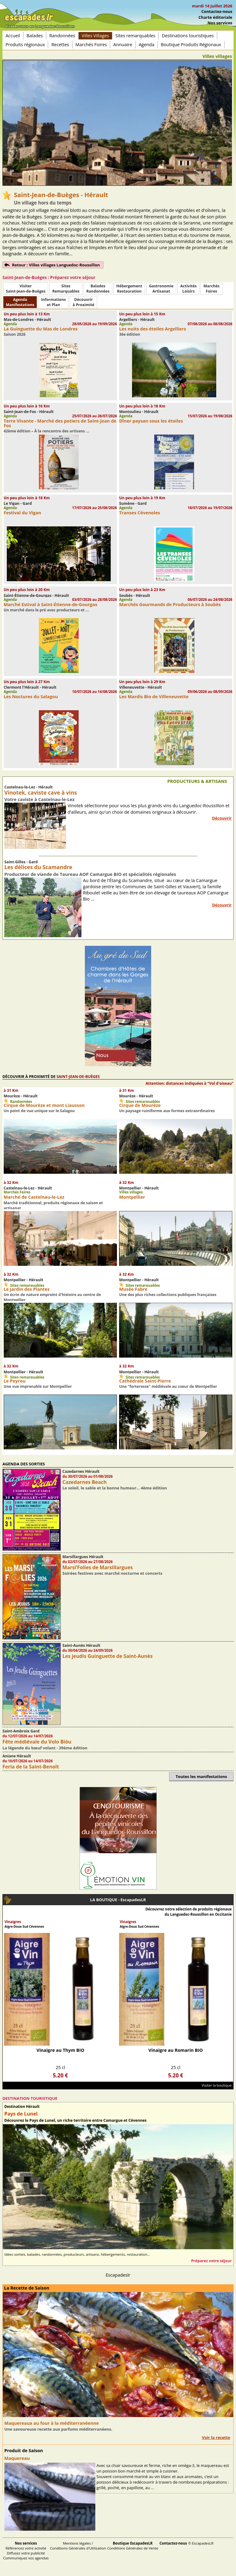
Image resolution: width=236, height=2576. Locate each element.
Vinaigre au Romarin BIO (175, 2050)
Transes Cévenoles (139, 513)
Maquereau (17, 2458)
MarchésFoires (211, 288)
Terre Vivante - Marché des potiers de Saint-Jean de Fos (60, 423)
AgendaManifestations (20, 302)
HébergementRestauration (129, 288)
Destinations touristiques (187, 35)
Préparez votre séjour (211, 2260)
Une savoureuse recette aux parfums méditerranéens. (58, 2429)
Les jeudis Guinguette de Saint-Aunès (107, 1656)
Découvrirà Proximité (83, 302)
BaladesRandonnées (98, 288)
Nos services (220, 23)
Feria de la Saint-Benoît (30, 1766)
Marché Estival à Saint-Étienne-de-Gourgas (50, 604)
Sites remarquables (135, 35)
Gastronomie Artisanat (161, 288)
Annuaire (122, 44)
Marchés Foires (91, 44)
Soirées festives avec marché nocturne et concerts (112, 1573)
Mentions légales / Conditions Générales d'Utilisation (78, 2545)
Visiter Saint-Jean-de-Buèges (25, 288)
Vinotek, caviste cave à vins (40, 792)
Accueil (13, 35)
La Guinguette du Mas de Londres (41, 329)
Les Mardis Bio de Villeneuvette (153, 696)
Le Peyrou (15, 1381)
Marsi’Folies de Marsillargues (97, 1567)
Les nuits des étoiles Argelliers (152, 329)
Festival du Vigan (22, 513)
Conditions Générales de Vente (132, 2545)
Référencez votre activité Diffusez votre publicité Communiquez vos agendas (26, 2550)
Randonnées (62, 35)
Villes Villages (95, 35)
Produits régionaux (25, 44)
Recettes (60, 44)
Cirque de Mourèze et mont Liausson (44, 1105)
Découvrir (222, 818)
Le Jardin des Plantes (27, 1289)
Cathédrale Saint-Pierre (145, 1381)
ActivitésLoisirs (188, 288)
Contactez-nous (216, 11)
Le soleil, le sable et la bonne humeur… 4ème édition (114, 1488)
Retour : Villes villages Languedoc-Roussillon (56, 265)
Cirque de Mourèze (140, 1105)
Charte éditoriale (215, 17)
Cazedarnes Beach (84, 1482)
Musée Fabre (133, 1289)
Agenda (147, 44)
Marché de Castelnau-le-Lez (34, 1197)
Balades (35, 35)
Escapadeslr (118, 2275)
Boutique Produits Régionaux (191, 44)
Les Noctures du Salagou (31, 696)
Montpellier (132, 1197)
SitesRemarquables (65, 288)
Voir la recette (216, 2437)
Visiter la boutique (217, 2085)
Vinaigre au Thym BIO (60, 2050)
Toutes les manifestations (201, 1776)
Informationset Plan (53, 302)
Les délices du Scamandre (38, 867)
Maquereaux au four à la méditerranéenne (51, 2423)
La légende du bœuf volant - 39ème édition (44, 1748)
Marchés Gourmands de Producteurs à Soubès (170, 604)
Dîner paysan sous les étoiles (151, 421)
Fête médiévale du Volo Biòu (36, 1741)
